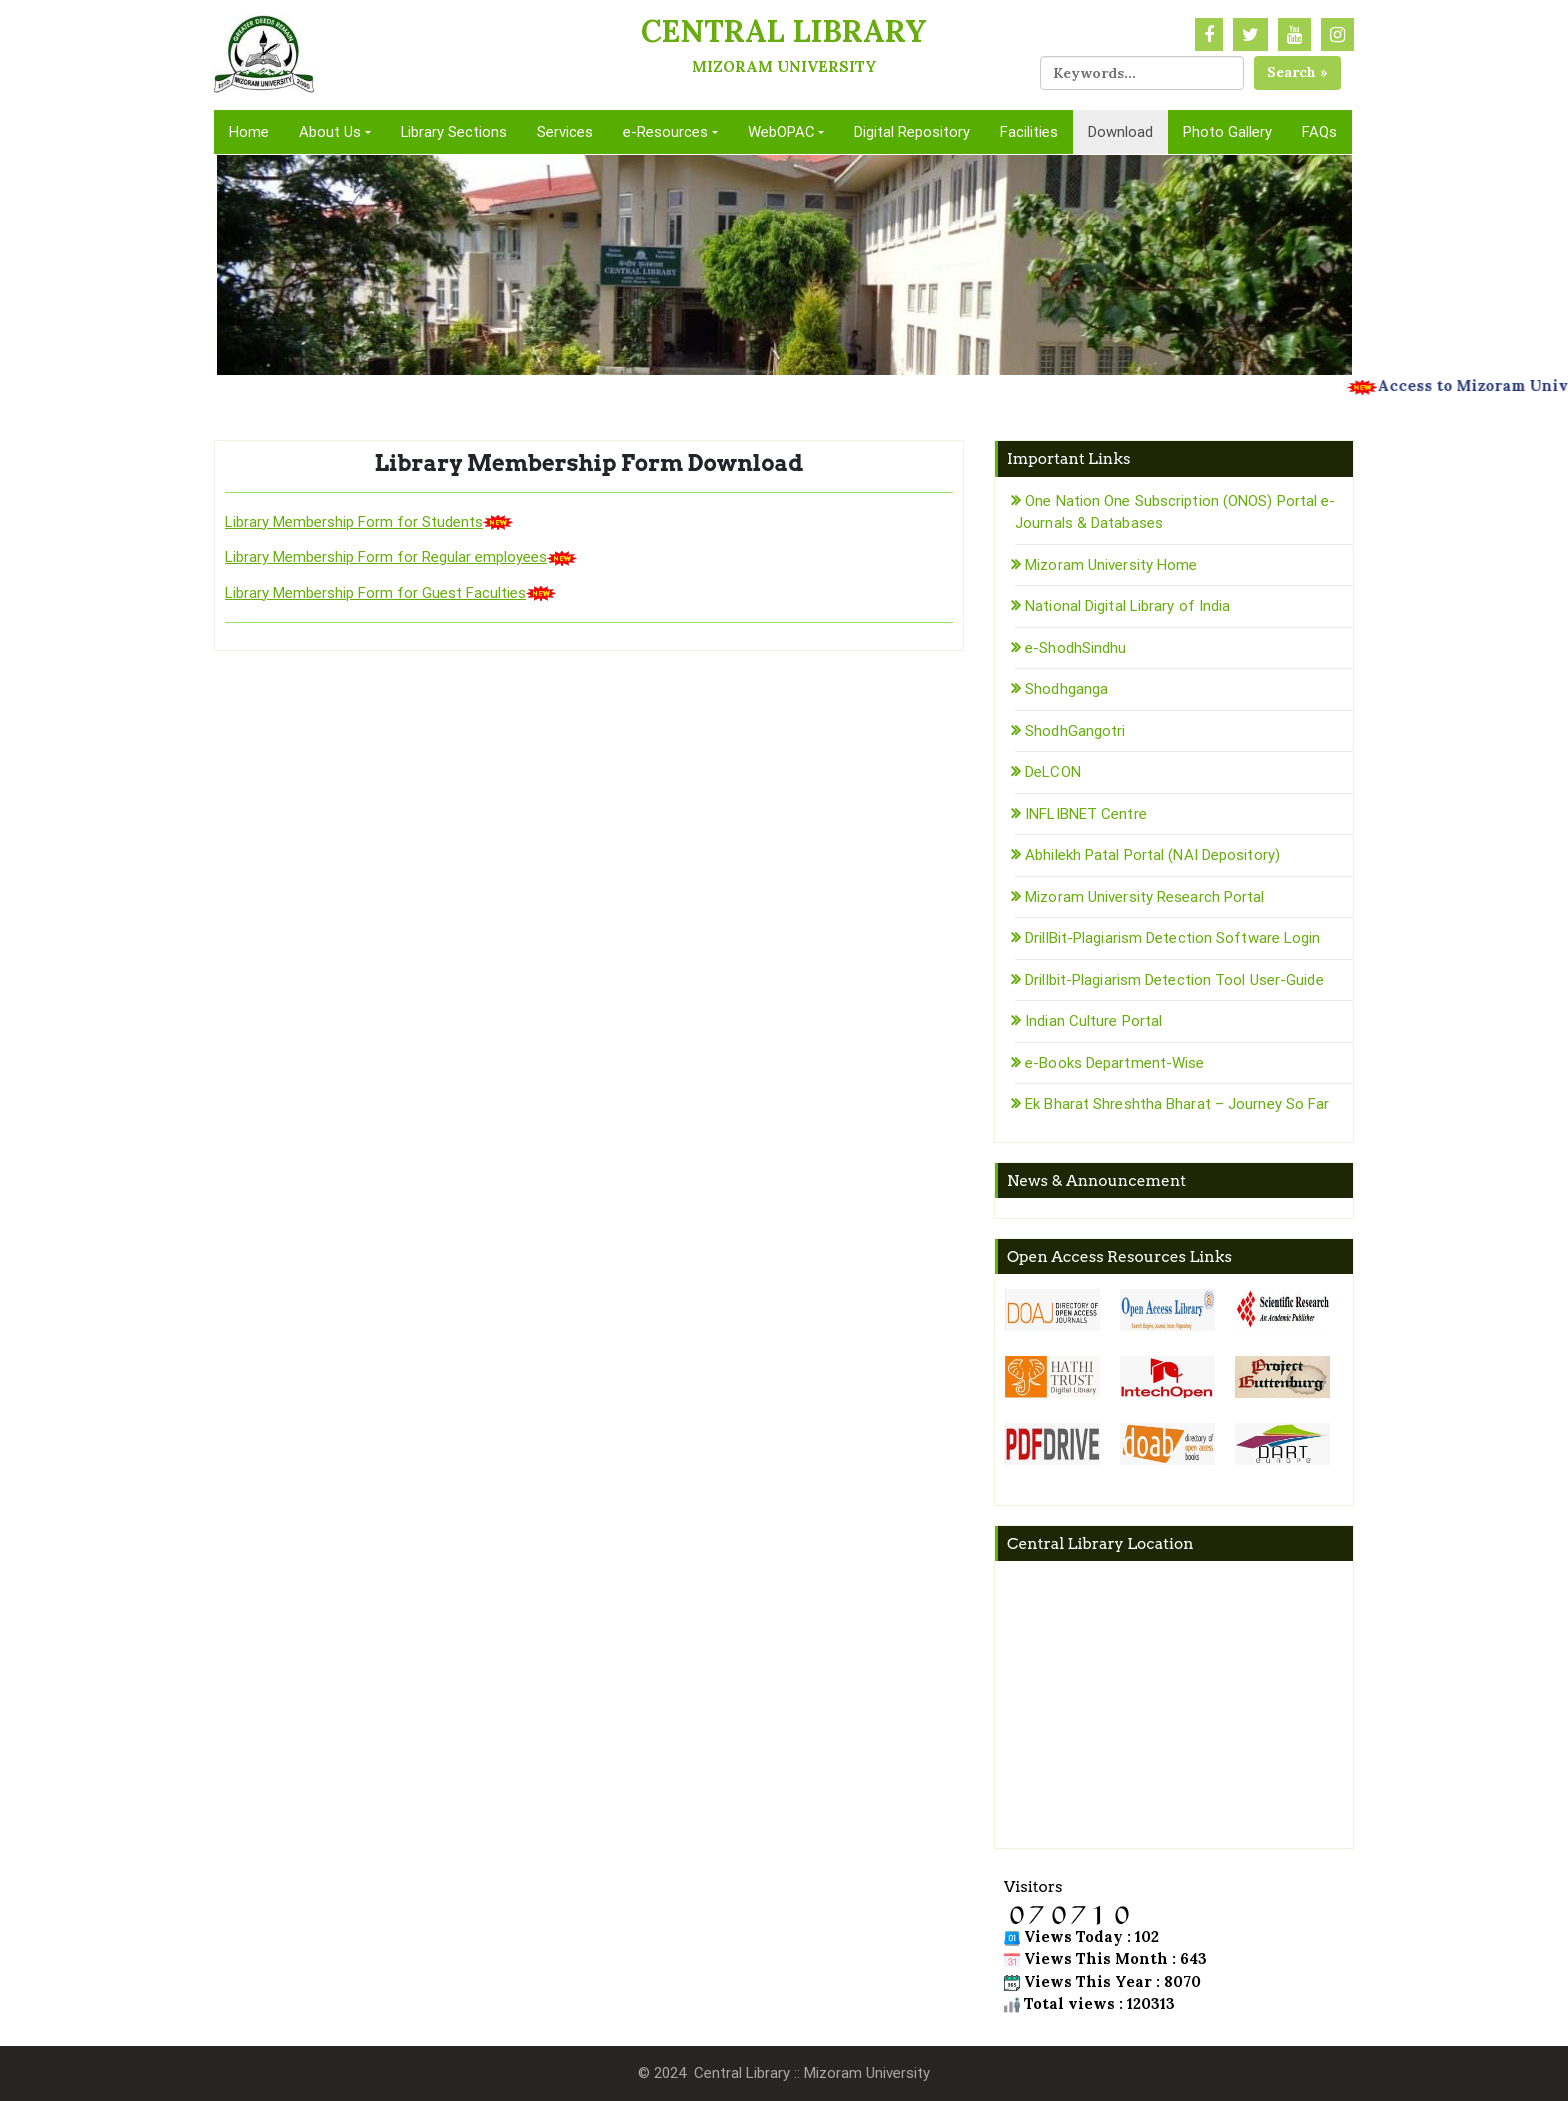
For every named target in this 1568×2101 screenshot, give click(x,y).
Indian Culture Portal (1093, 1021)
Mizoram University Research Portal (1144, 897)
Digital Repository (912, 132)
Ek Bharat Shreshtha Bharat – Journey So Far (1177, 1104)
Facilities (1029, 132)
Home (249, 132)
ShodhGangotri (1075, 731)
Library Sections (454, 132)
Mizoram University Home (1111, 565)
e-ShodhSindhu (1075, 648)
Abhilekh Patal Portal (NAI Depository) (1152, 855)
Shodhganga (1066, 689)
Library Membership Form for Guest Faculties (375, 593)
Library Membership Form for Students (354, 522)
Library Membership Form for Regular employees (386, 557)
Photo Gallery (1227, 132)
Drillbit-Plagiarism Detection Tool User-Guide (1174, 980)
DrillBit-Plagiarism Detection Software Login (1172, 938)
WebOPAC (781, 132)
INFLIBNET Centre (1086, 814)
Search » (1297, 72)
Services (565, 132)
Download (1120, 132)
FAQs (1319, 132)
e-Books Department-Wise (1114, 1063)
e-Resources (665, 132)
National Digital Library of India (1127, 606)
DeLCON (1053, 772)
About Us (330, 132)
